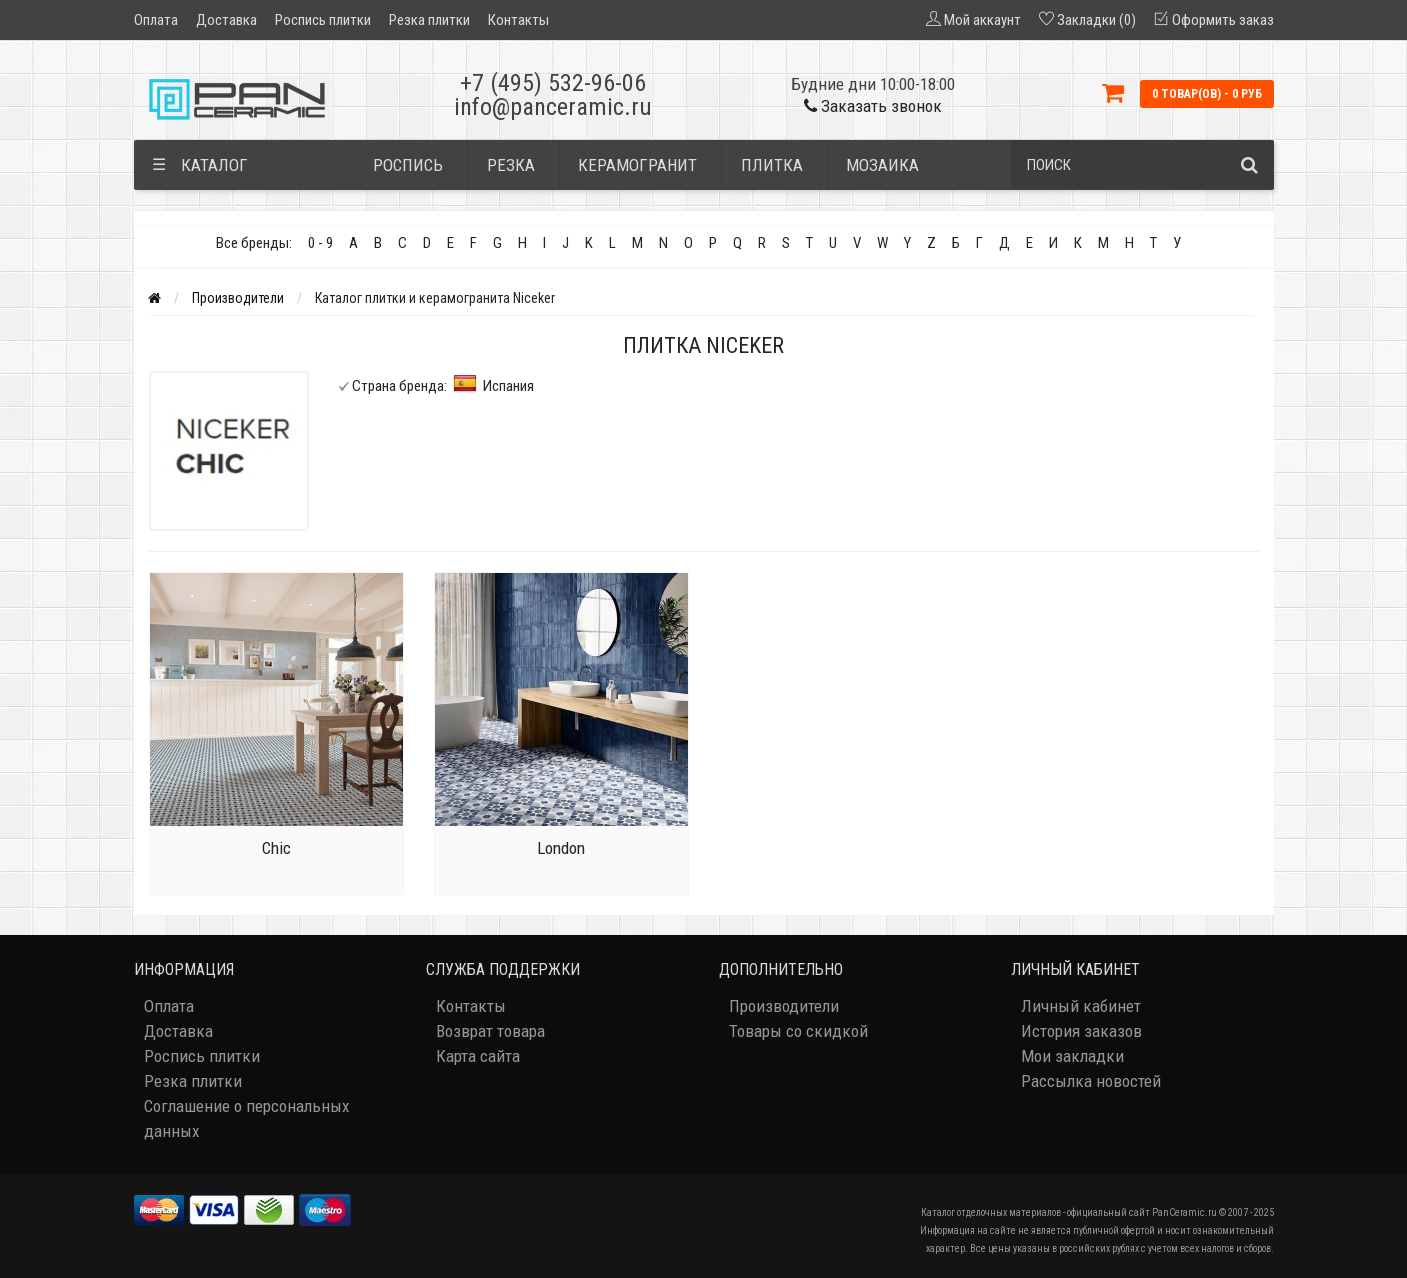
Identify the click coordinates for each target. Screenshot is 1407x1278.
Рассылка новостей (1091, 1081)
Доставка (226, 20)
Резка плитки (429, 20)
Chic (276, 848)
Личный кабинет (1081, 1006)
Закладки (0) (1096, 20)
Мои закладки (1072, 1056)
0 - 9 (320, 243)
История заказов (1081, 1031)
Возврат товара (490, 1031)
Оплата (156, 20)
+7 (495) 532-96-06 (553, 83)
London (561, 848)
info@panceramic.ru (553, 107)
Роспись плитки (323, 20)
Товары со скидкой (798, 1031)
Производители (238, 298)
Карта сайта (478, 1056)
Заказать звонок (873, 106)
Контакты (518, 20)
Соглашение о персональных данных (246, 1118)
